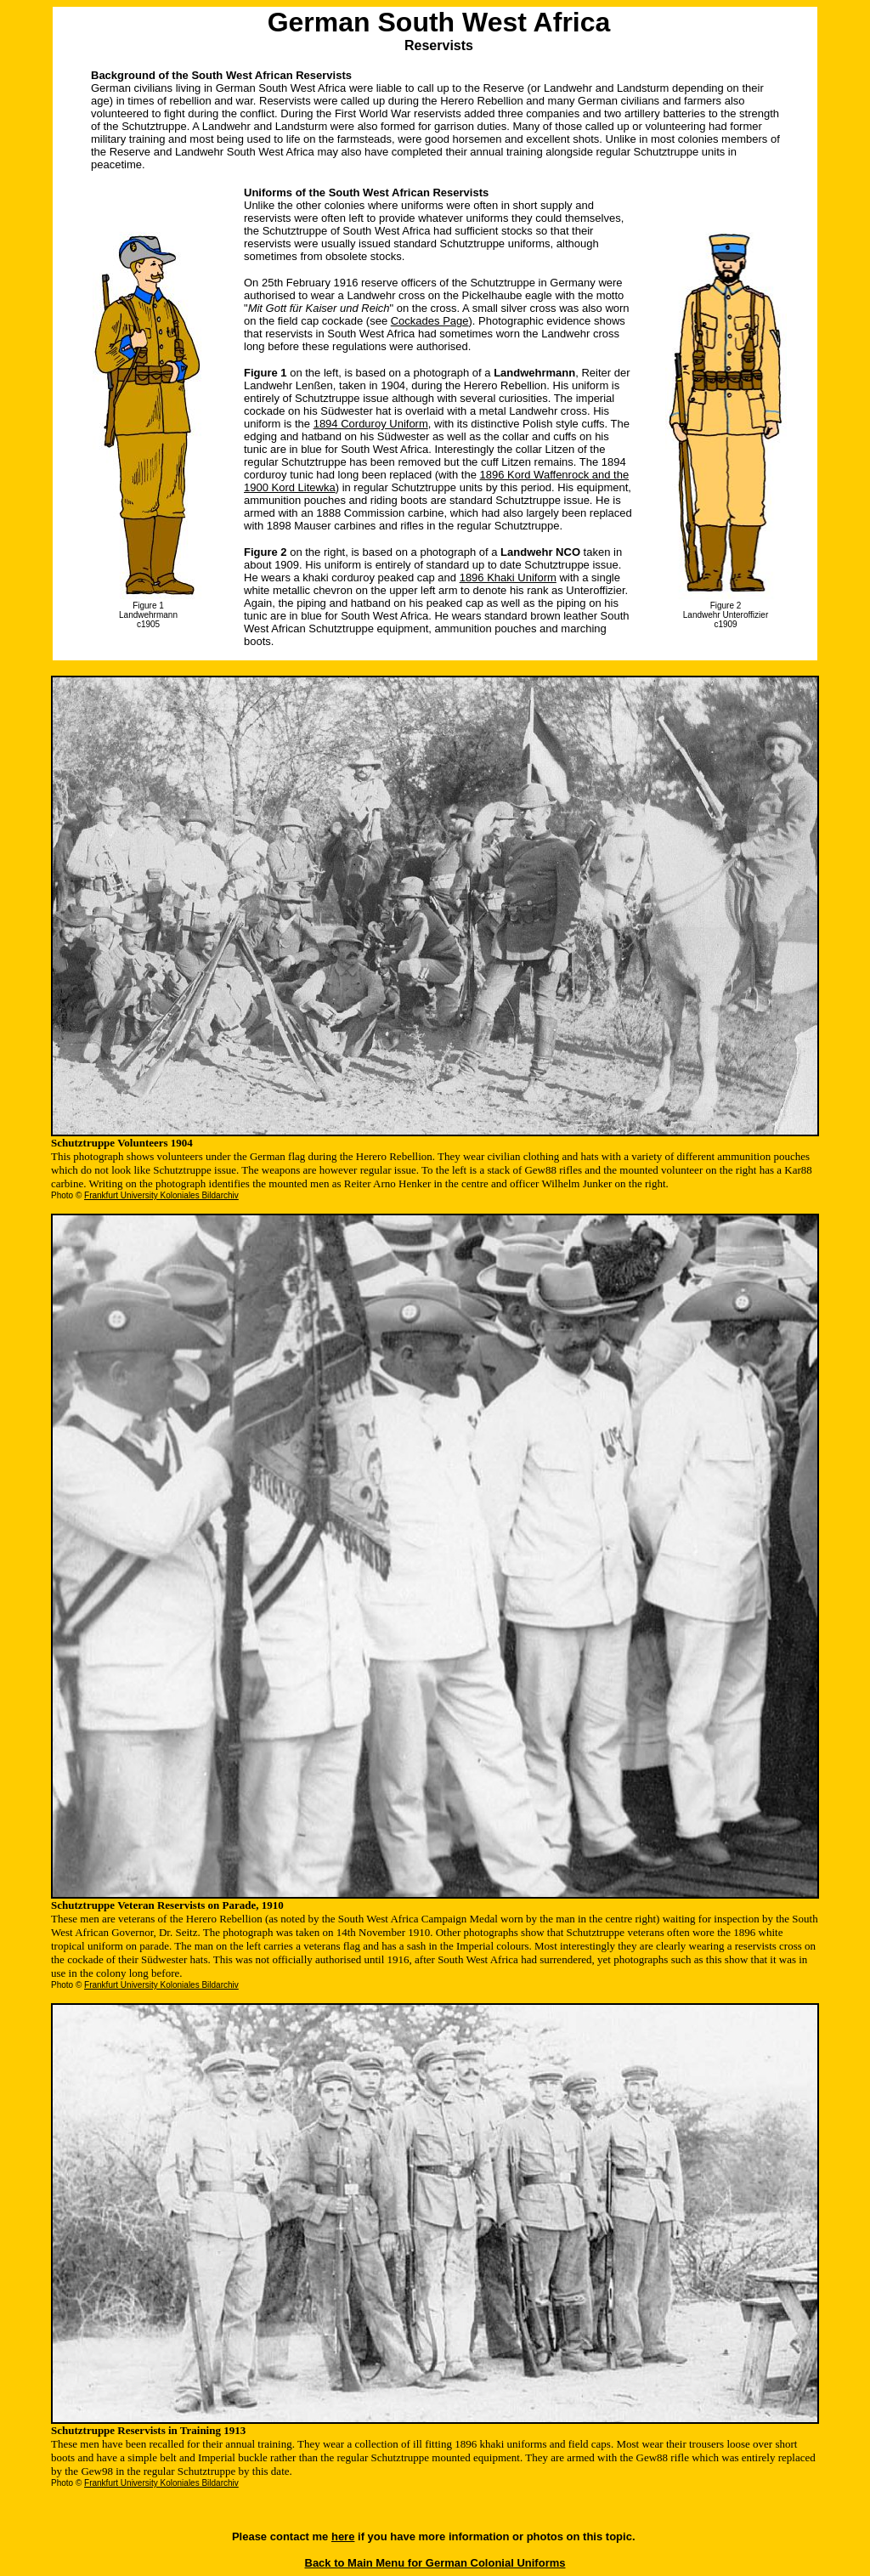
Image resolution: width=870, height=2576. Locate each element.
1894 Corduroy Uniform (371, 423)
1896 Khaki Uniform (508, 577)
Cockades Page (430, 320)
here (342, 2536)
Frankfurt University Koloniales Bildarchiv (161, 1195)
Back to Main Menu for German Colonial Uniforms (435, 2562)
